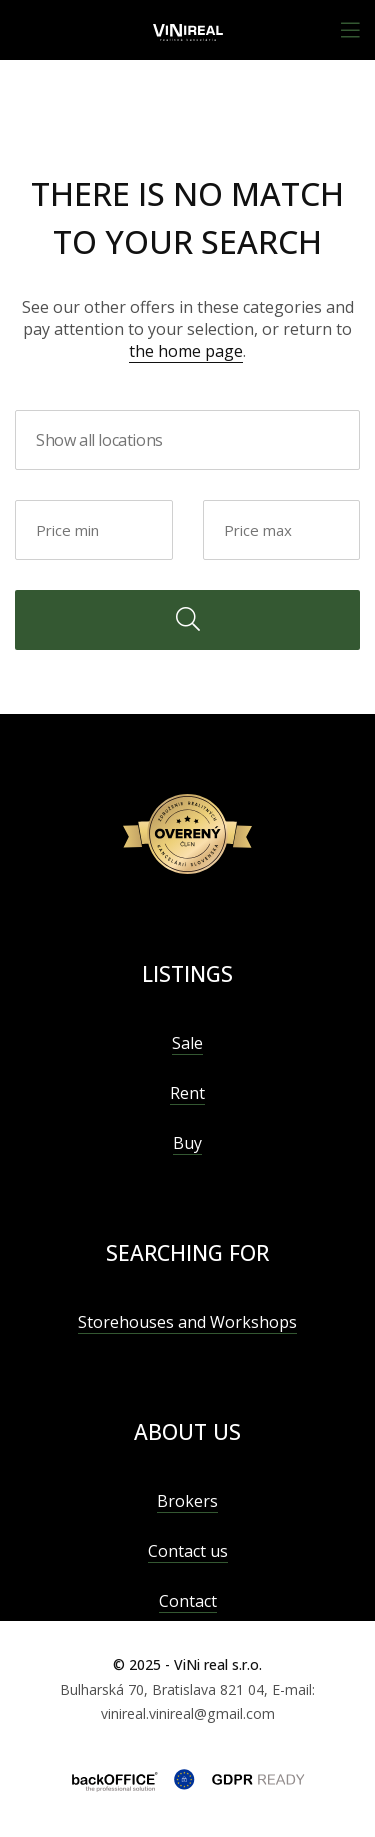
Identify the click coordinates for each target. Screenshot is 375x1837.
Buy (187, 1143)
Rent (187, 1093)
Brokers (187, 1501)
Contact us (188, 1551)
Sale (187, 1043)
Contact (188, 1601)
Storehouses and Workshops (187, 1322)
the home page (186, 351)
